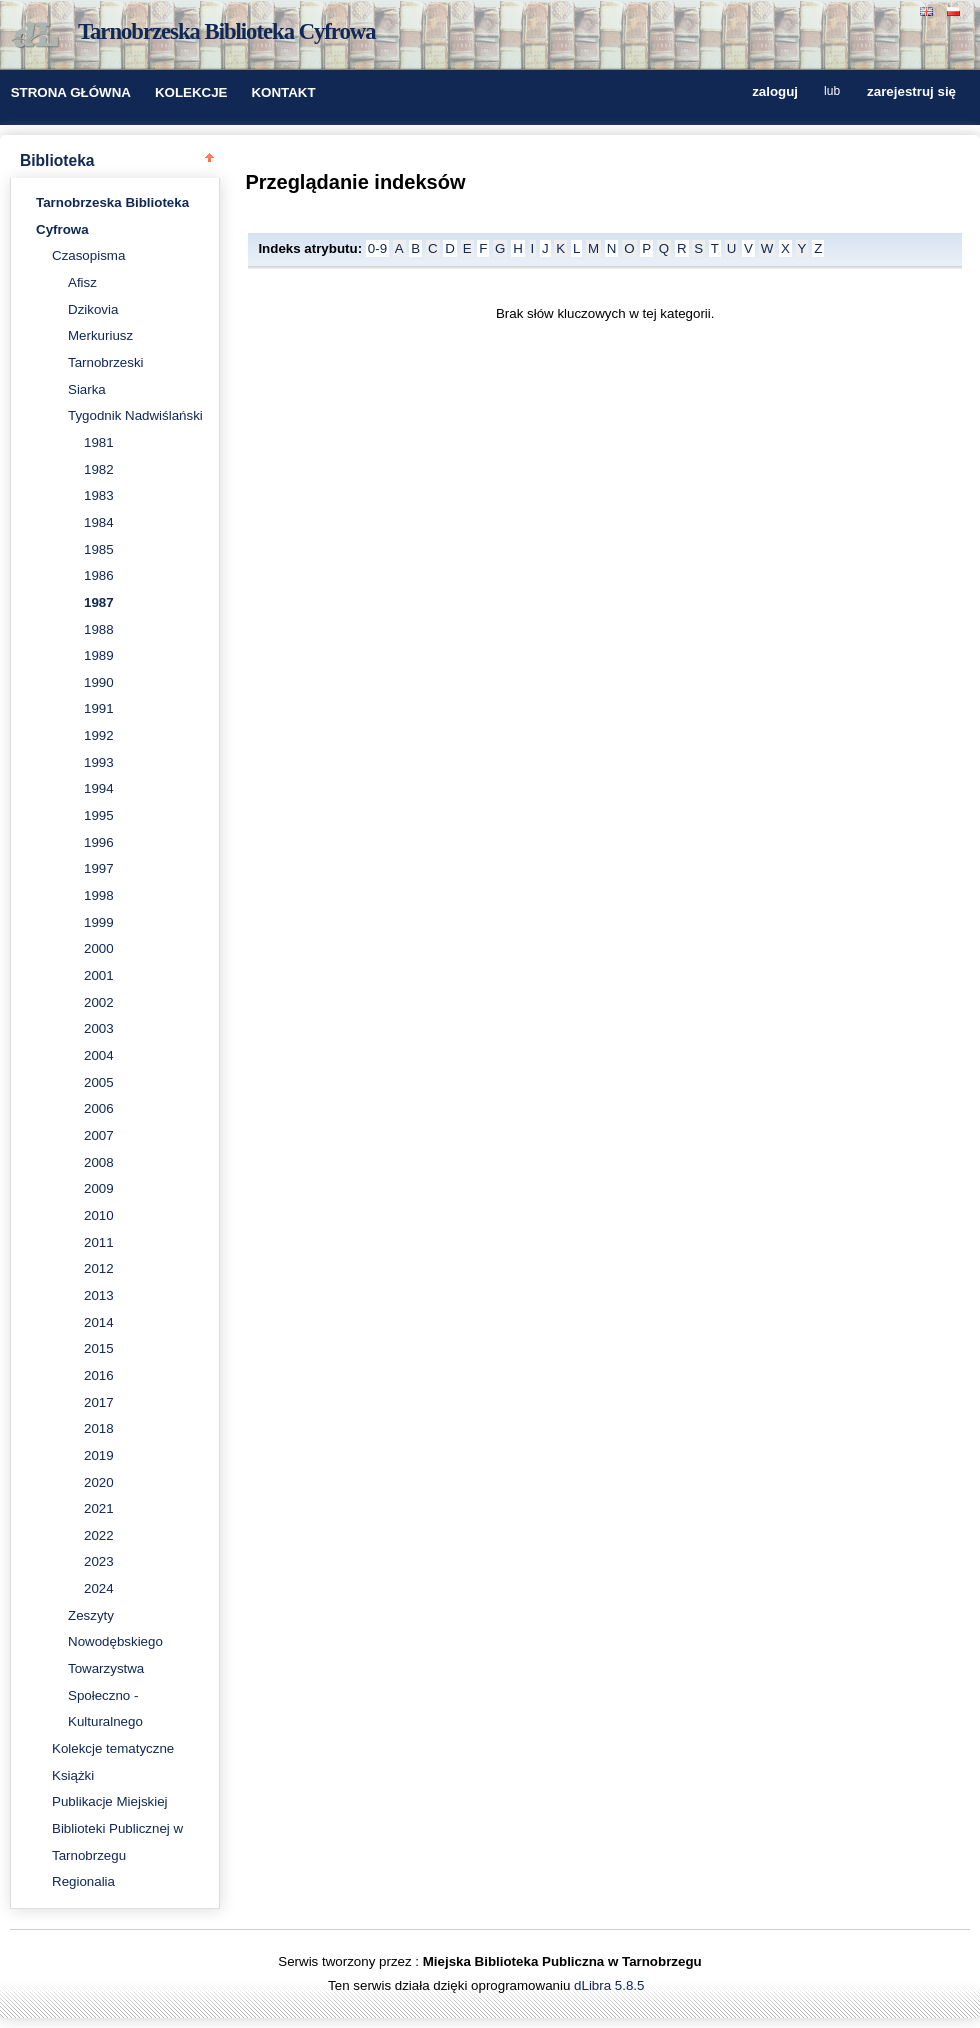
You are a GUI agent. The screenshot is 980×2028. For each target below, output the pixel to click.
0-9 (377, 248)
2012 (99, 1268)
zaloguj (775, 92)
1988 (99, 629)
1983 (99, 495)
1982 (99, 469)
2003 (99, 1028)
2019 (99, 1455)
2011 (99, 1242)
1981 (99, 442)
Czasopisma (88, 255)
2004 (99, 1055)
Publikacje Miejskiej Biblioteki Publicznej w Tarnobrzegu (117, 1828)
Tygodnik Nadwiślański (135, 415)
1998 (99, 895)
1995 (99, 815)
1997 (99, 868)
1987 (99, 602)
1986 (99, 575)
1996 (99, 842)
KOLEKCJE (191, 92)
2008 (99, 1162)
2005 (99, 1082)
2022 (99, 1535)
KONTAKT (283, 92)
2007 (99, 1135)
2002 (99, 1002)
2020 (99, 1482)
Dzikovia (93, 309)
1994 (99, 788)
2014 (99, 1322)
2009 (99, 1188)
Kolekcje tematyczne (113, 1748)
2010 (99, 1215)
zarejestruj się (911, 92)
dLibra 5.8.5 (611, 1985)
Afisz (82, 282)
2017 (99, 1402)
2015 (99, 1348)
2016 (99, 1375)
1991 (99, 708)
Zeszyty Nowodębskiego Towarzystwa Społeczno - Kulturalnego (115, 1669)
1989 (99, 655)
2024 (99, 1588)
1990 (99, 682)
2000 (99, 948)
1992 (99, 735)
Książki (73, 1775)
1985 (99, 549)
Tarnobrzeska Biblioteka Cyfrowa (227, 31)
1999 (99, 922)
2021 (99, 1508)
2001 (99, 975)
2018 (99, 1428)
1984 (99, 522)
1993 (99, 762)
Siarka (87, 389)
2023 (99, 1561)
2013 (99, 1295)
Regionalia (83, 1881)
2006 (99, 1108)
